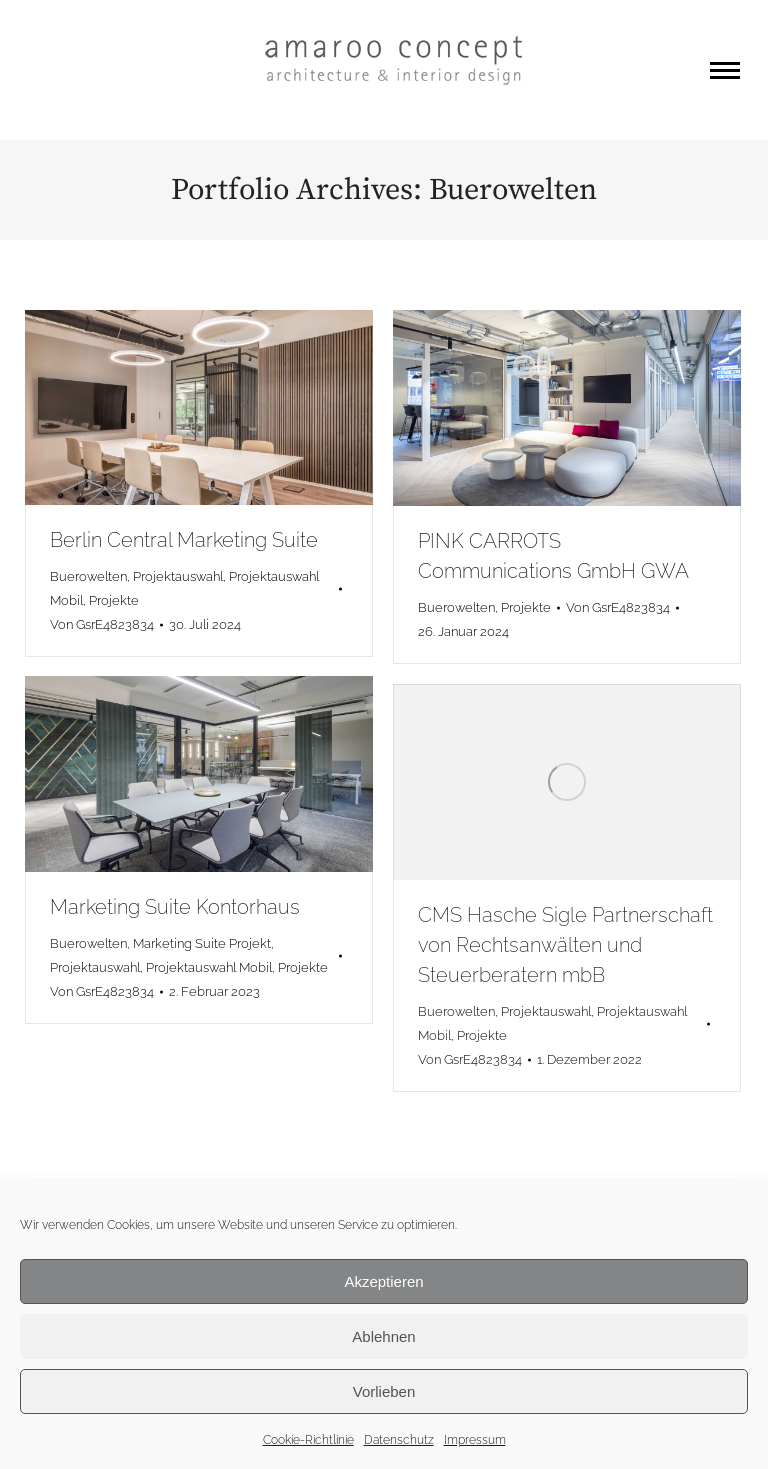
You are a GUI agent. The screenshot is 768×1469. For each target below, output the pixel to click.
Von (102, 624)
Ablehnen (383, 1336)
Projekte (114, 600)
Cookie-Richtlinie (308, 1440)
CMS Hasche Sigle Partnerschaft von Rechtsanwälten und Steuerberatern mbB (565, 945)
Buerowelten (88, 576)
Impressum (475, 1440)
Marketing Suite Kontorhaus (175, 907)
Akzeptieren (383, 1281)
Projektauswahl (178, 576)
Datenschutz (399, 1440)
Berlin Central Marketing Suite (184, 540)
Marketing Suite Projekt (202, 943)
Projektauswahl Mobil (209, 967)
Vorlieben (384, 1391)
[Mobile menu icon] (725, 70)
